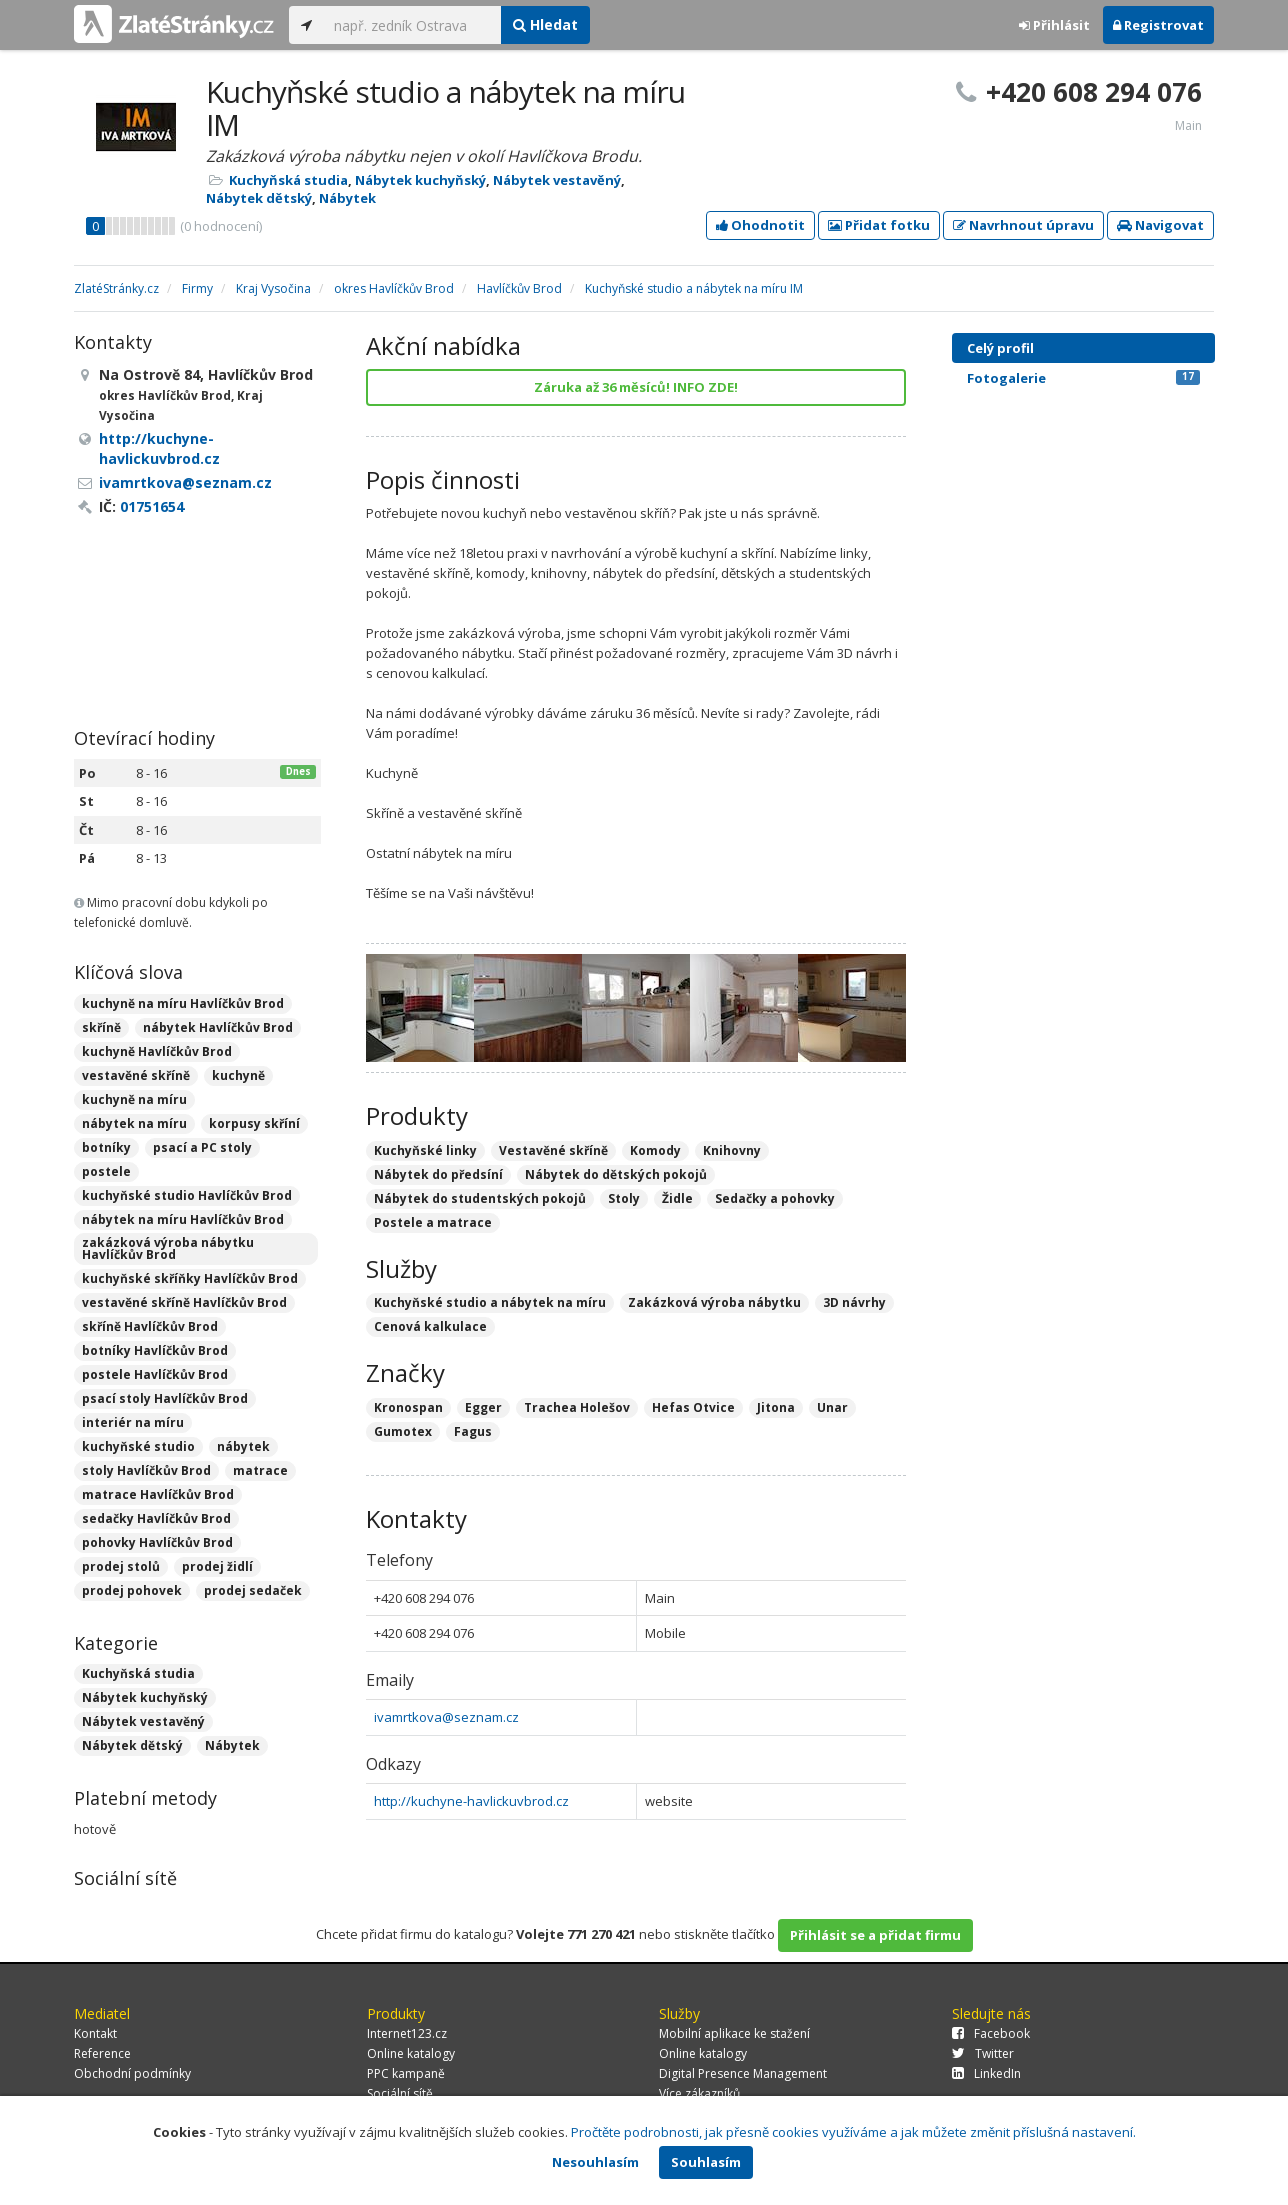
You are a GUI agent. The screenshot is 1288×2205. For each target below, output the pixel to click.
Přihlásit (1054, 25)
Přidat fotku (879, 225)
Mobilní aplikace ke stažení (734, 2033)
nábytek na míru (134, 1123)
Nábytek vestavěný (557, 180)
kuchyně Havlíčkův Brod (157, 1051)
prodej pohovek (132, 1590)
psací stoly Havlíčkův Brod (165, 1398)
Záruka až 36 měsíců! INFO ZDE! (636, 387)
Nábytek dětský (259, 198)
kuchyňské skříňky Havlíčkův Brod (190, 1278)
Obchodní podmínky (132, 2073)
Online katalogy (411, 2053)
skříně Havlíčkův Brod (150, 1326)
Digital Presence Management (743, 2073)
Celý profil (1000, 348)
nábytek (243, 1446)
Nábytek (347, 198)
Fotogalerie (1083, 378)
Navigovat (1160, 225)
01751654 (152, 506)
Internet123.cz (407, 2033)
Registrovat (1158, 25)
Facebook (991, 2033)
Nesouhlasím (595, 2162)
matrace (260, 1470)
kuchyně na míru (134, 1099)
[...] (412, 25)
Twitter (983, 2053)
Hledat (545, 24)
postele (106, 1171)
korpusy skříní (254, 1123)
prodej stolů (121, 1566)
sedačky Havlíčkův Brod (156, 1518)
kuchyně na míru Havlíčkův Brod (183, 1003)
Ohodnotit (760, 225)
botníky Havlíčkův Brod (155, 1350)
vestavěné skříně (136, 1075)
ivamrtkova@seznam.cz (446, 1717)
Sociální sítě (400, 2093)
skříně (101, 1027)
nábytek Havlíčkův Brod (218, 1027)
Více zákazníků (699, 2093)
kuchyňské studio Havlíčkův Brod (187, 1195)
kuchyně (238, 1075)
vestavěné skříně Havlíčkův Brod (184, 1302)
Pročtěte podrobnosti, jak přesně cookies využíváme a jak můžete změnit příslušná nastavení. (853, 2132)
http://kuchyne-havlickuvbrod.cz (471, 1801)
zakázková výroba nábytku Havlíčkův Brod (168, 1248)
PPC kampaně (406, 2073)
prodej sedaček (253, 1590)
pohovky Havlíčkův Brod (157, 1542)
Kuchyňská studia (288, 180)
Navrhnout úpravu (1023, 225)
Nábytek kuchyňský (420, 180)
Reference (102, 2053)
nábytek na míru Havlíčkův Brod (183, 1219)
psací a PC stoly (202, 1147)
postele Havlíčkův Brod (155, 1374)
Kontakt (95, 2033)
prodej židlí (217, 1566)
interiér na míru (133, 1422)
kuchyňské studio (138, 1446)
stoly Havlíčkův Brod (146, 1470)
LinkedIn (986, 2073)
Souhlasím (706, 2162)
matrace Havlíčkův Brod (158, 1494)
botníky (106, 1147)
